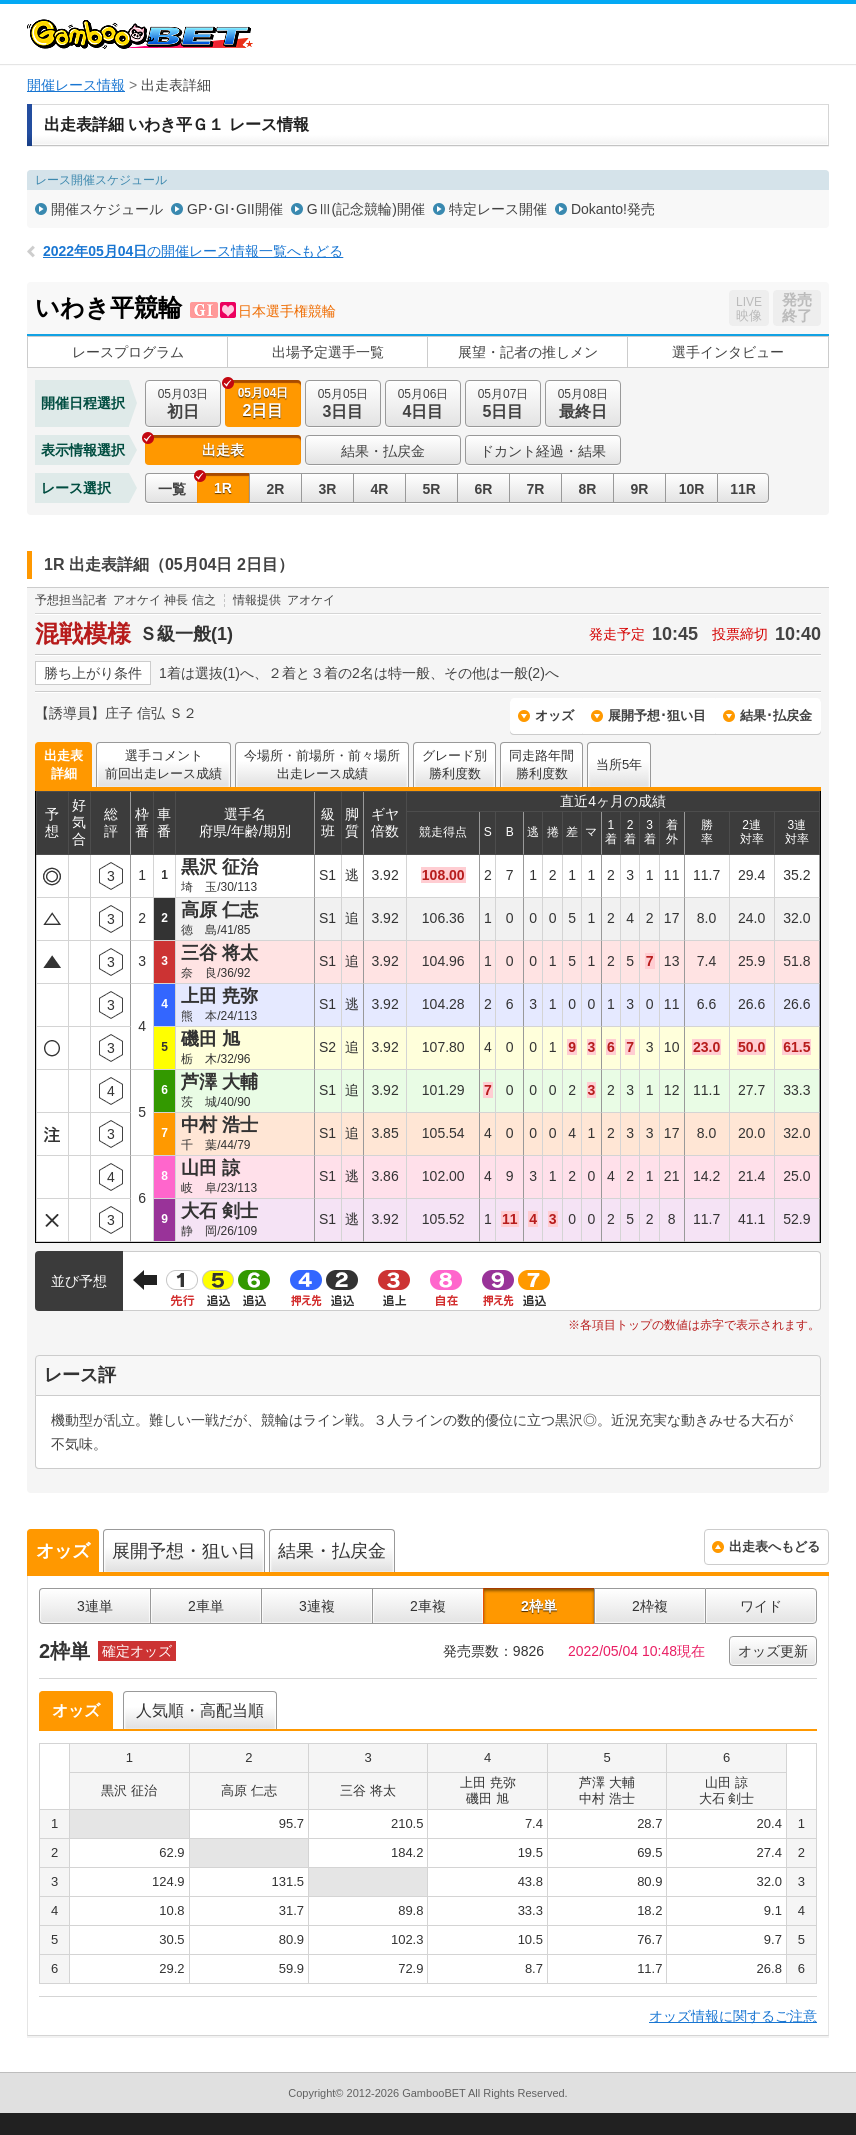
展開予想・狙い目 (184, 1551)
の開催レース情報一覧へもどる (193, 251)
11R (743, 489)
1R (223, 488)
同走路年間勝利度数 (541, 764)
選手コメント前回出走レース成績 (163, 764)
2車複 (428, 1606)
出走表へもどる (774, 1546)
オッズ (554, 715)
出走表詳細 (63, 764)
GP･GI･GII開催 (235, 209)
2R (276, 489)
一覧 (172, 489)
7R (536, 489)
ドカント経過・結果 (543, 451)
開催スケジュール (107, 209)
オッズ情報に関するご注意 (733, 2016)
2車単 (206, 1606)
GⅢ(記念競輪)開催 (366, 209)
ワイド (761, 1606)
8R (588, 489)
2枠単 (539, 1606)
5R (432, 489)
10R (692, 489)
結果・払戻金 (383, 451)
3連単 (95, 1606)
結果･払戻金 (776, 715)
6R (484, 489)
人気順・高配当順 (200, 1710)
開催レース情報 (76, 85)
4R (380, 489)
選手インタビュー (728, 352)
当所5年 (619, 764)
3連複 (317, 1606)
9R (640, 489)
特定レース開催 (498, 209)
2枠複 (650, 1606)
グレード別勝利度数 (454, 764)
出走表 (223, 450)
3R (328, 489)
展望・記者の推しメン (528, 352)
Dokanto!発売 (613, 209)
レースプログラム (128, 352)
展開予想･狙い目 (657, 715)
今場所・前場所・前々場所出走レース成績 (322, 764)
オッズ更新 (773, 1651)
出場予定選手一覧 (328, 352)
